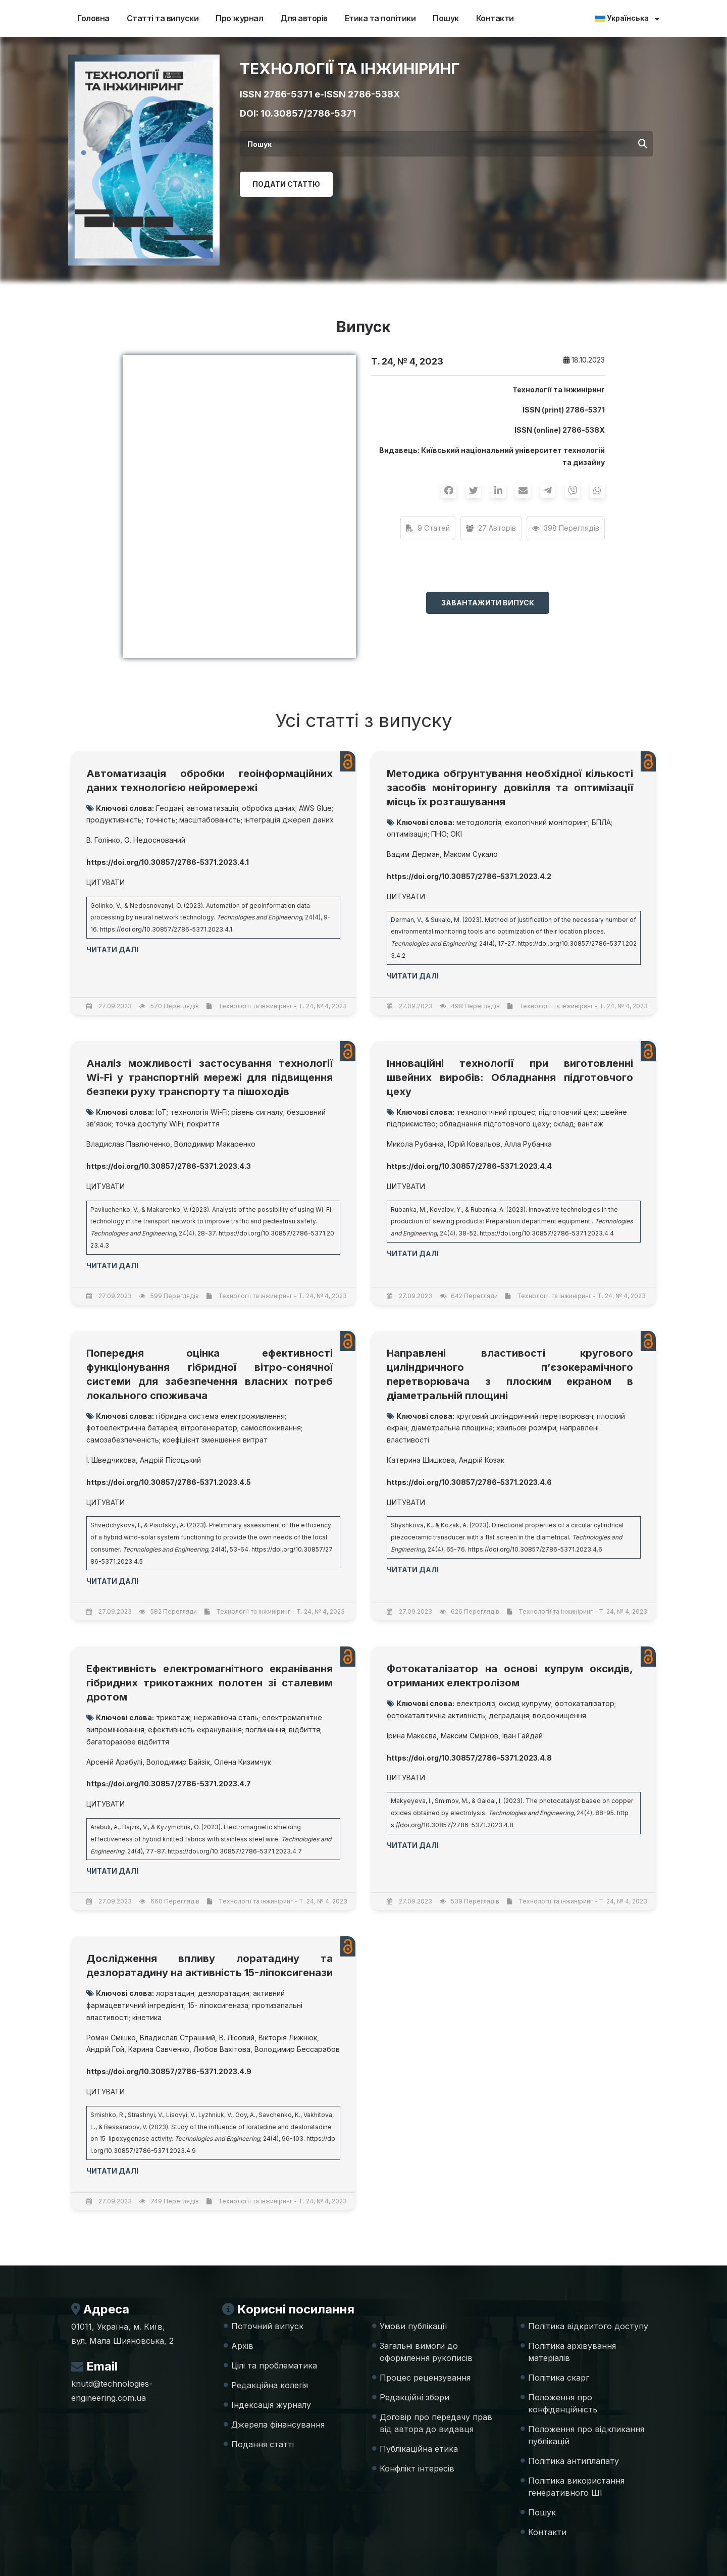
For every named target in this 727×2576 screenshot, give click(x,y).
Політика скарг (558, 2378)
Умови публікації (413, 2326)
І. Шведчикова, (112, 1460)
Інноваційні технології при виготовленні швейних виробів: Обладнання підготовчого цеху (510, 1077)
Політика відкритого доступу (588, 2326)
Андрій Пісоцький (170, 1460)
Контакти (495, 18)
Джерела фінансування (278, 2424)
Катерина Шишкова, (422, 1460)
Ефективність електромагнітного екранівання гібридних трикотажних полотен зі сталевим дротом (209, 1683)
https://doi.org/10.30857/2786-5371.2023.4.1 (166, 929)
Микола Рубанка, (416, 1144)
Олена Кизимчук (242, 1762)
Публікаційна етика (419, 2449)
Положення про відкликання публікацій (586, 2435)
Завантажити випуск (487, 602)
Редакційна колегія (269, 2385)
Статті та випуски (163, 18)
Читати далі (112, 949)
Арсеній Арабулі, (115, 1762)
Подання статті (262, 2444)
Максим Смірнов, (470, 1735)
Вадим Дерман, (414, 854)
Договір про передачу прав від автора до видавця (436, 2423)
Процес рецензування (425, 2378)
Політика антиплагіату (573, 2461)
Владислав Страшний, (178, 2037)
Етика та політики (380, 18)
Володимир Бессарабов (297, 2049)
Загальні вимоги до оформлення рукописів (426, 2352)
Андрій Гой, (106, 2049)
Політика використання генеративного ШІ (576, 2487)
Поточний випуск (267, 2326)
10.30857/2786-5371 (308, 113)
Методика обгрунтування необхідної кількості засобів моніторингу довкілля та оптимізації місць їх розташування (510, 787)
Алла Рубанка (528, 1144)
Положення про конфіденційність (562, 2403)
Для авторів (304, 18)
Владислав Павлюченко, (129, 1144)
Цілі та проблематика (274, 2365)
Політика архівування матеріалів (572, 2352)
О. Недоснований (154, 840)
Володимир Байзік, (179, 1762)
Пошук (446, 18)
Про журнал (239, 18)
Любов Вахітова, (222, 2049)
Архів (242, 2346)
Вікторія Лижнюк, (288, 2037)
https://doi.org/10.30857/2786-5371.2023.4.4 (547, 1233)
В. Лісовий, (237, 2037)
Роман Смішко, (112, 2037)
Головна (93, 18)
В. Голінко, (104, 840)
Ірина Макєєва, (413, 1735)
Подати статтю (286, 184)
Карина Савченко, (159, 2049)
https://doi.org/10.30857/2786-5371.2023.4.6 (535, 1549)
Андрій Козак (481, 1460)
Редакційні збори (414, 2397)
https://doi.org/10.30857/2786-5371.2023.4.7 (235, 1851)
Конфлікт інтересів (417, 2468)
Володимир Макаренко (214, 1144)
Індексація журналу (271, 2405)
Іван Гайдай (522, 1735)
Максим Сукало (471, 854)
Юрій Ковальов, (475, 1144)
